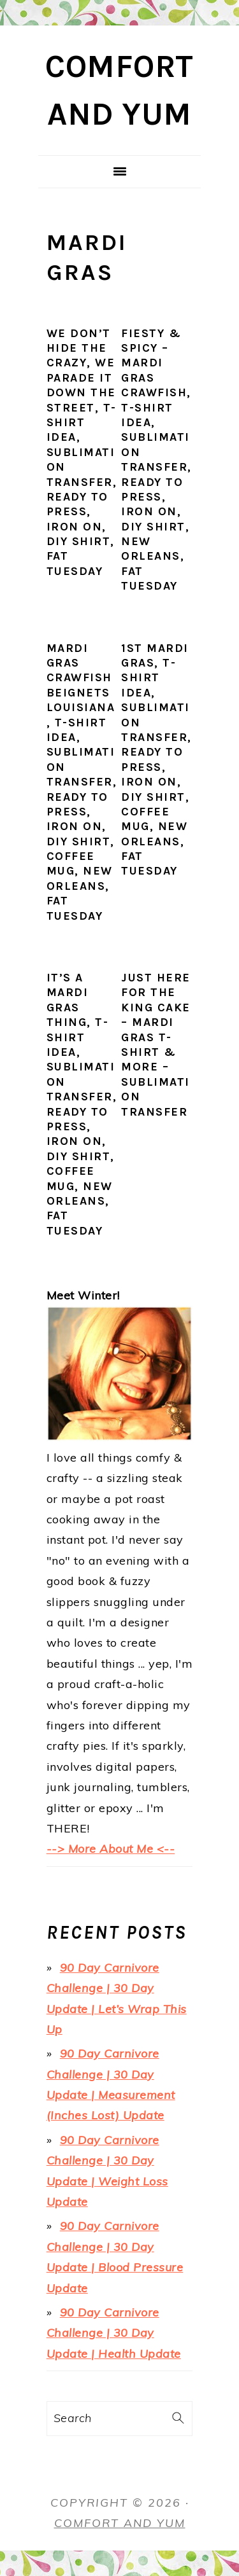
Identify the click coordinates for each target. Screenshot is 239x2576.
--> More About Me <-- (111, 1848)
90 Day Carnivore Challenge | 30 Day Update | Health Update (114, 2333)
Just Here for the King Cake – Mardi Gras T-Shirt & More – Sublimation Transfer (156, 1045)
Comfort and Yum (119, 2523)
